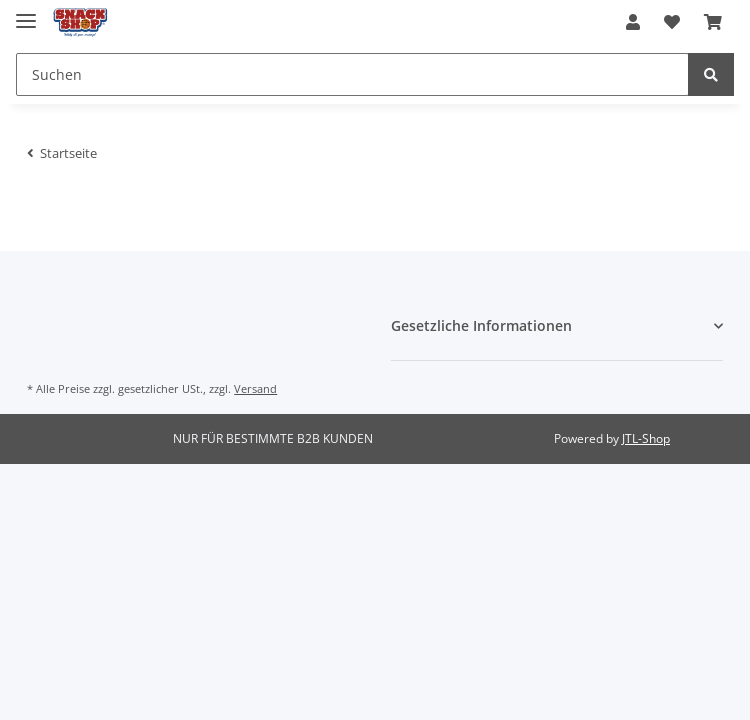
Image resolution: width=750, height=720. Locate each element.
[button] (633, 22)
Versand (255, 388)
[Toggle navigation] (26, 12)
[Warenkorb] (713, 22)
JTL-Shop (646, 438)
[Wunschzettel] (672, 22)
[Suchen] (352, 74)
